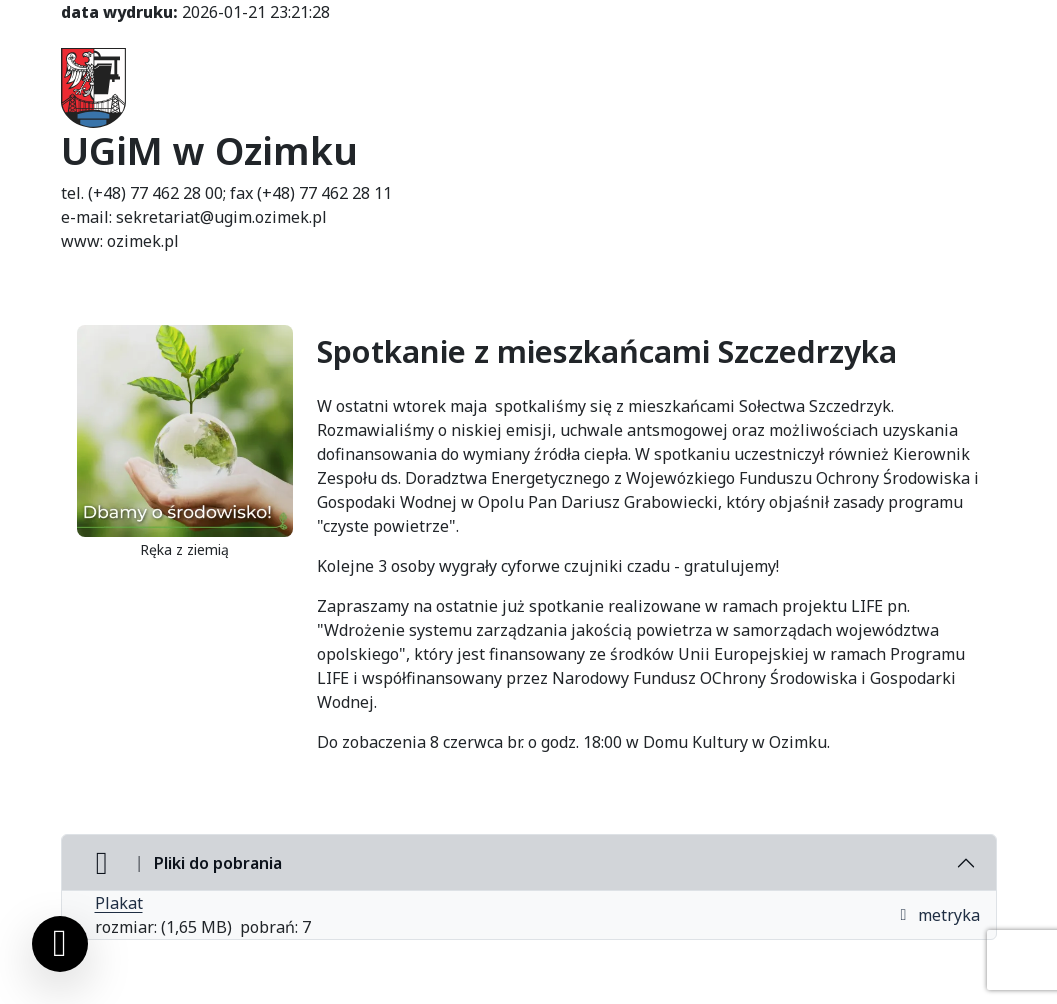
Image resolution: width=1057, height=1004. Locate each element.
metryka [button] (939, 915)
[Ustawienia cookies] (60, 944)
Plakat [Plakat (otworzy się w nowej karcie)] (119, 903)
